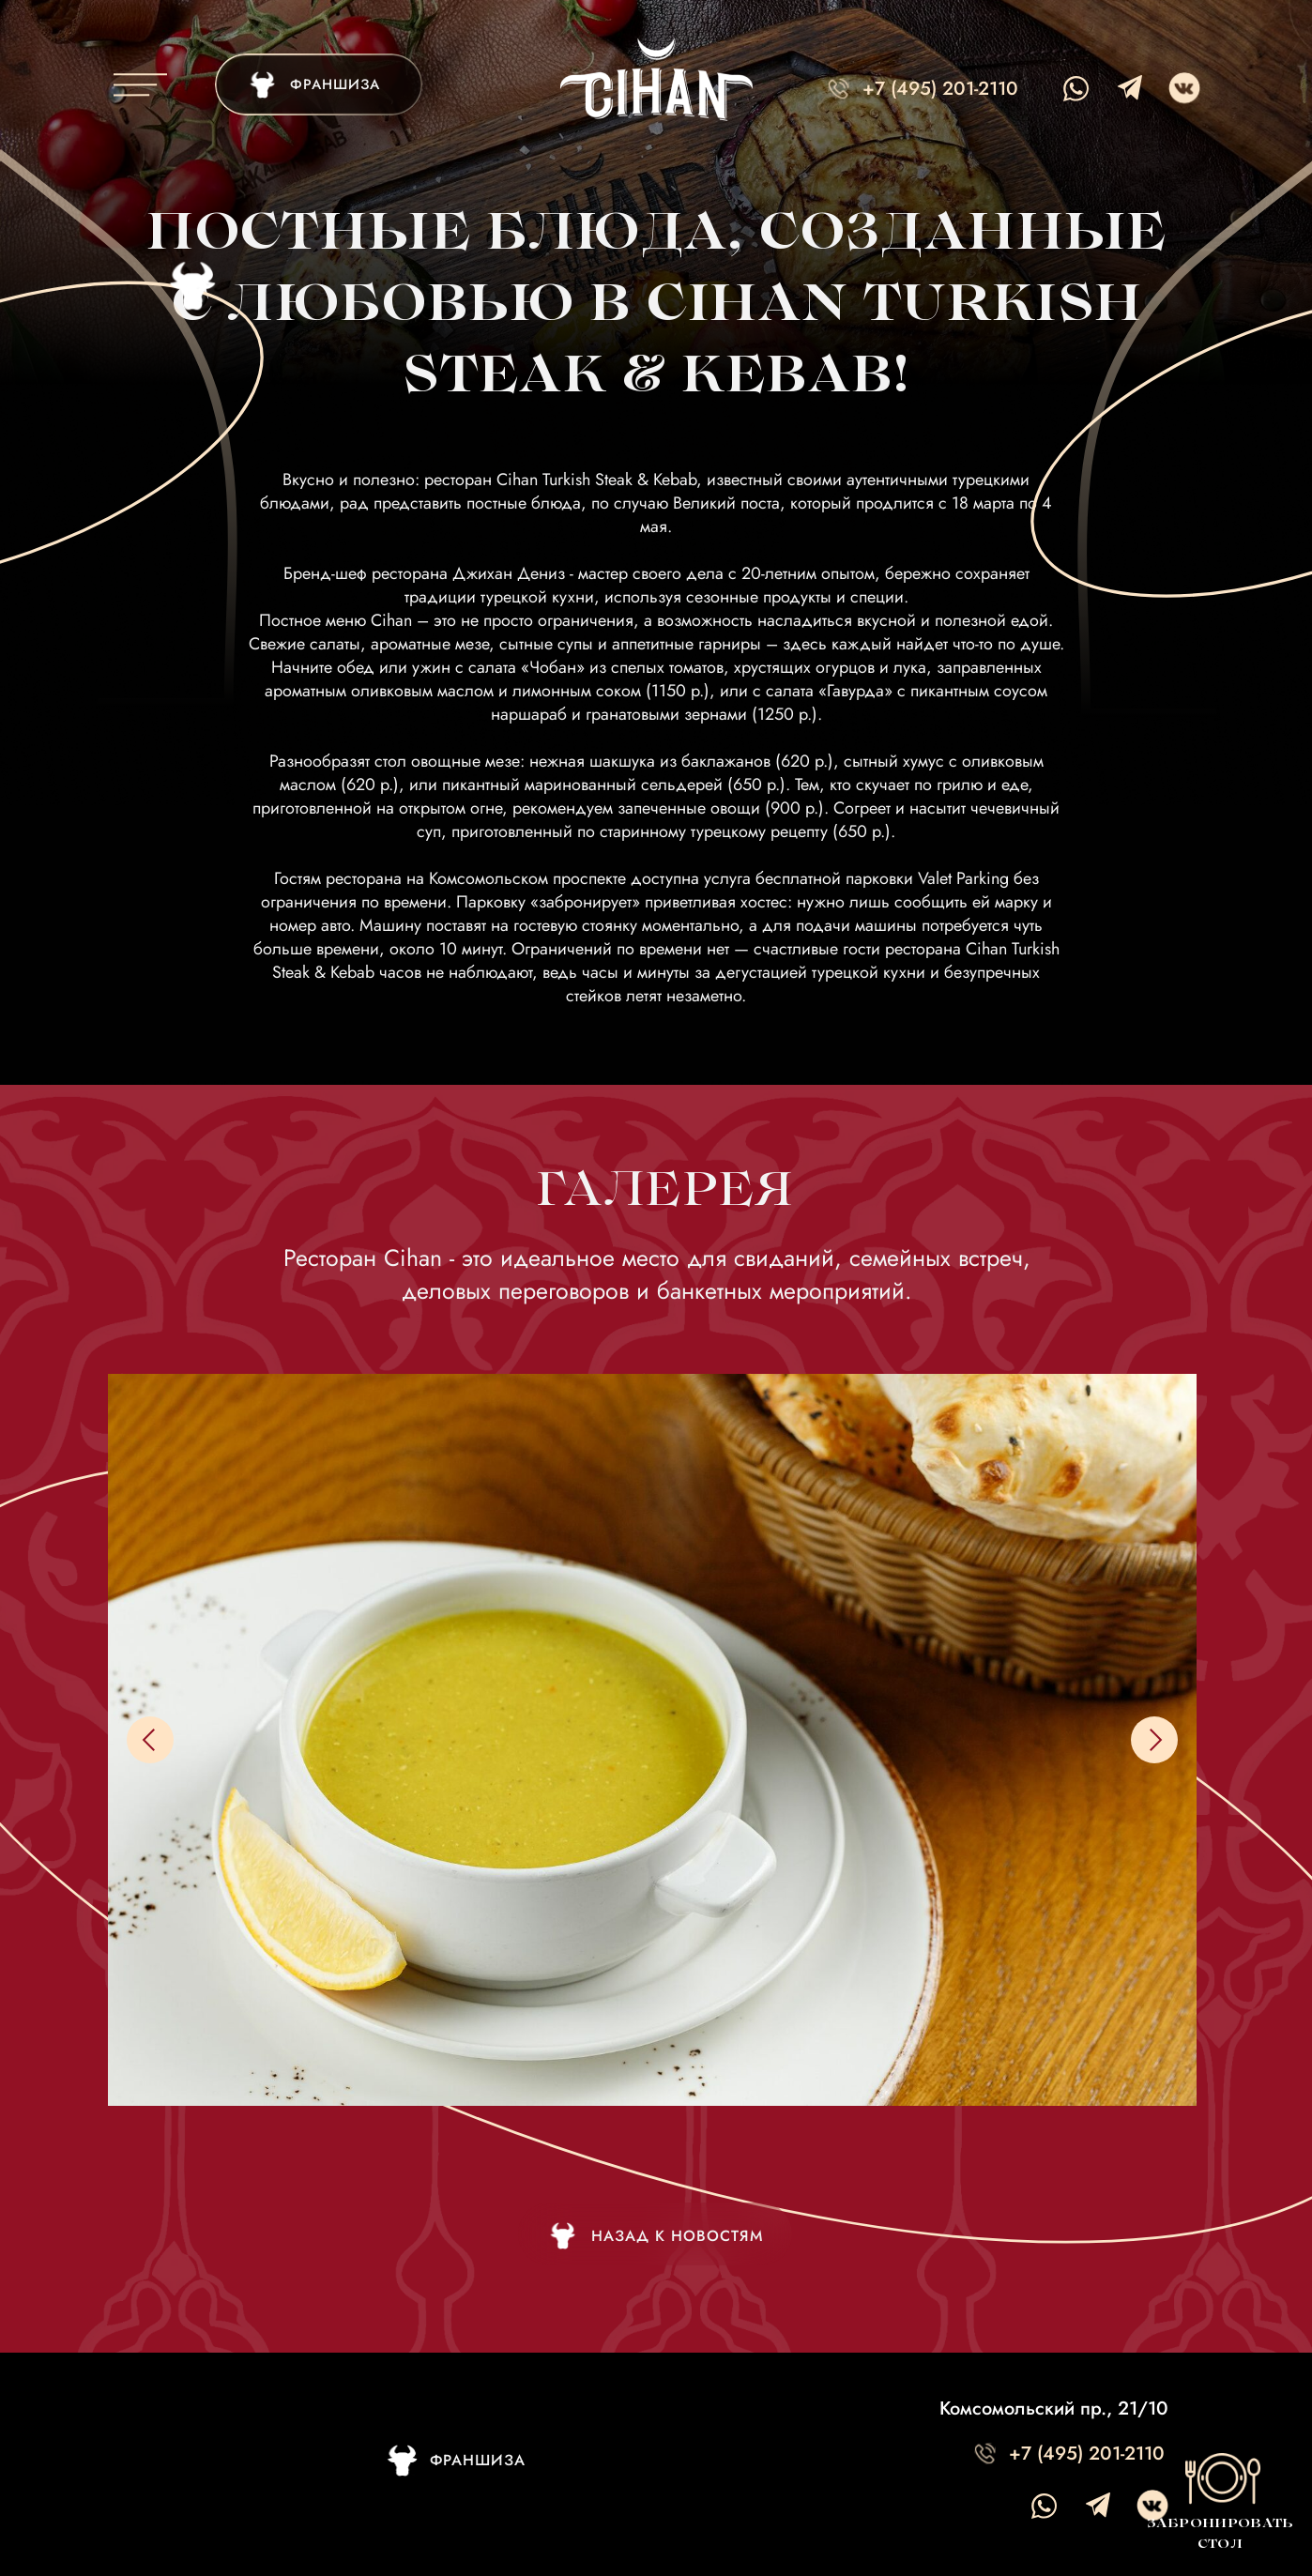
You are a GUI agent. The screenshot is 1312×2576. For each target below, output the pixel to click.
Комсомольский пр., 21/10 (1053, 2408)
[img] (318, 84)
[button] (1219, 2499)
